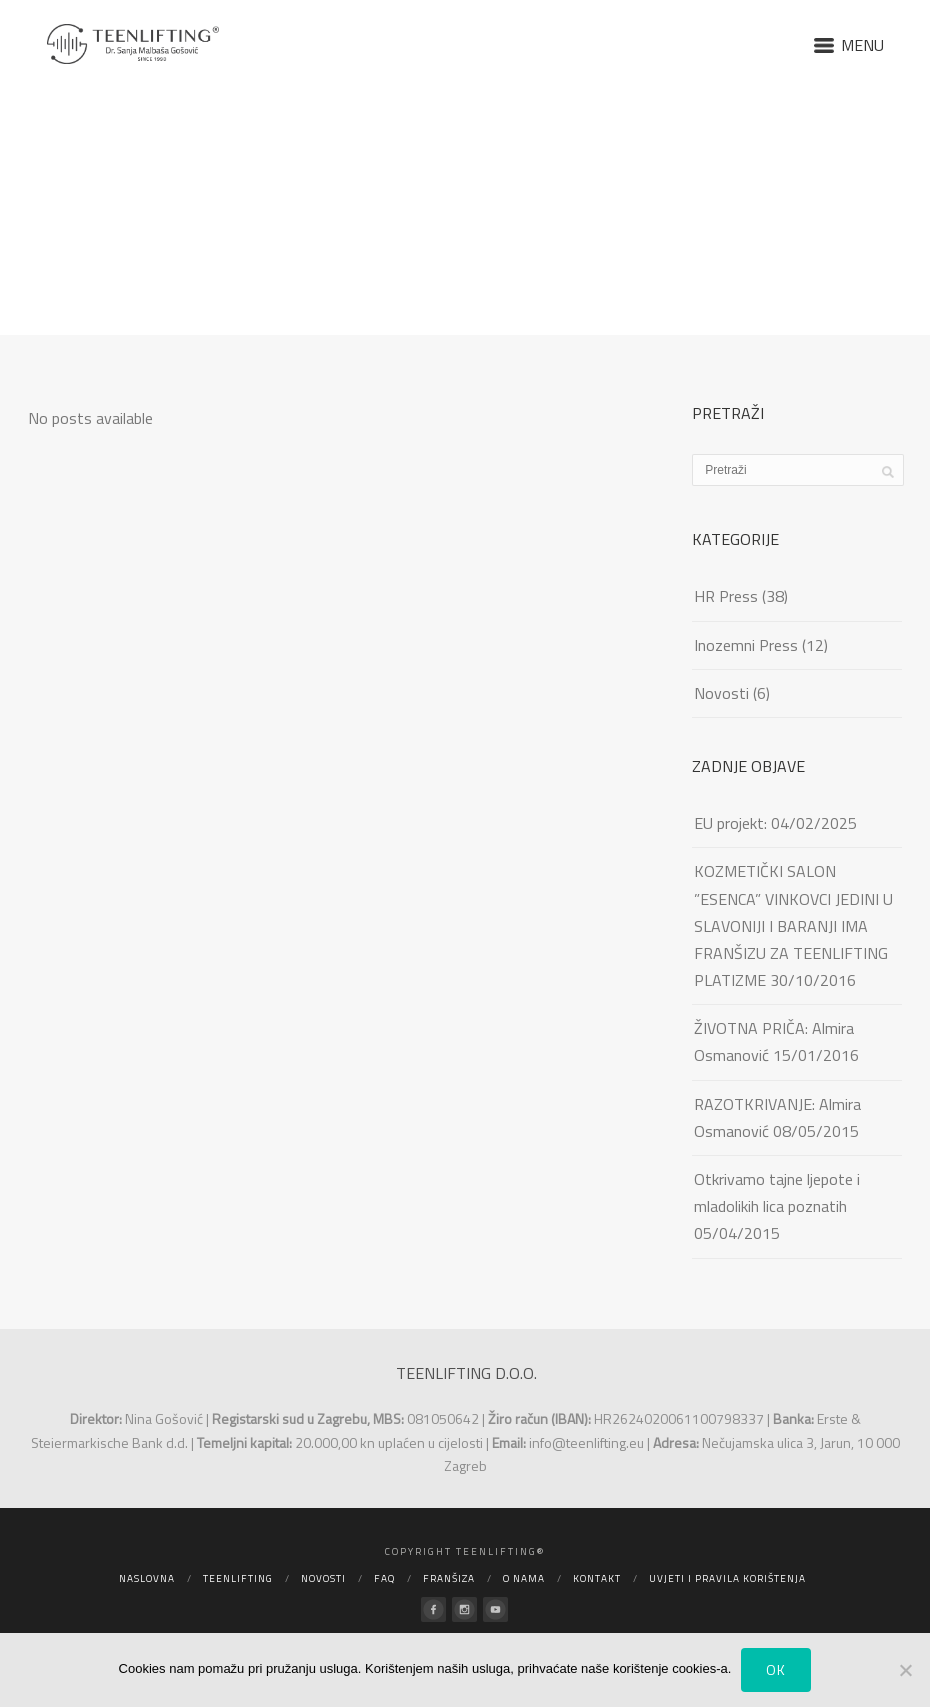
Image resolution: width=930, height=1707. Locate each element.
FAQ (384, 1578)
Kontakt (597, 1578)
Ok (776, 1669)
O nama (524, 1578)
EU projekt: (730, 823)
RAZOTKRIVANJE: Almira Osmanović (777, 1117)
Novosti (721, 693)
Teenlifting (238, 1578)
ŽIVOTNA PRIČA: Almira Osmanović (774, 1041)
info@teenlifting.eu (586, 1442)
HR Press (726, 596)
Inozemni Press (746, 645)
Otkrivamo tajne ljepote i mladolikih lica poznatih (777, 1192)
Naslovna (147, 1578)
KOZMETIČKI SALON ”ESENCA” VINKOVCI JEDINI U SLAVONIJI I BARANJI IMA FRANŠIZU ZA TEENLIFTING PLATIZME (793, 925)
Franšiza (449, 1578)
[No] (905, 1670)
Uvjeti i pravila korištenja (727, 1578)
